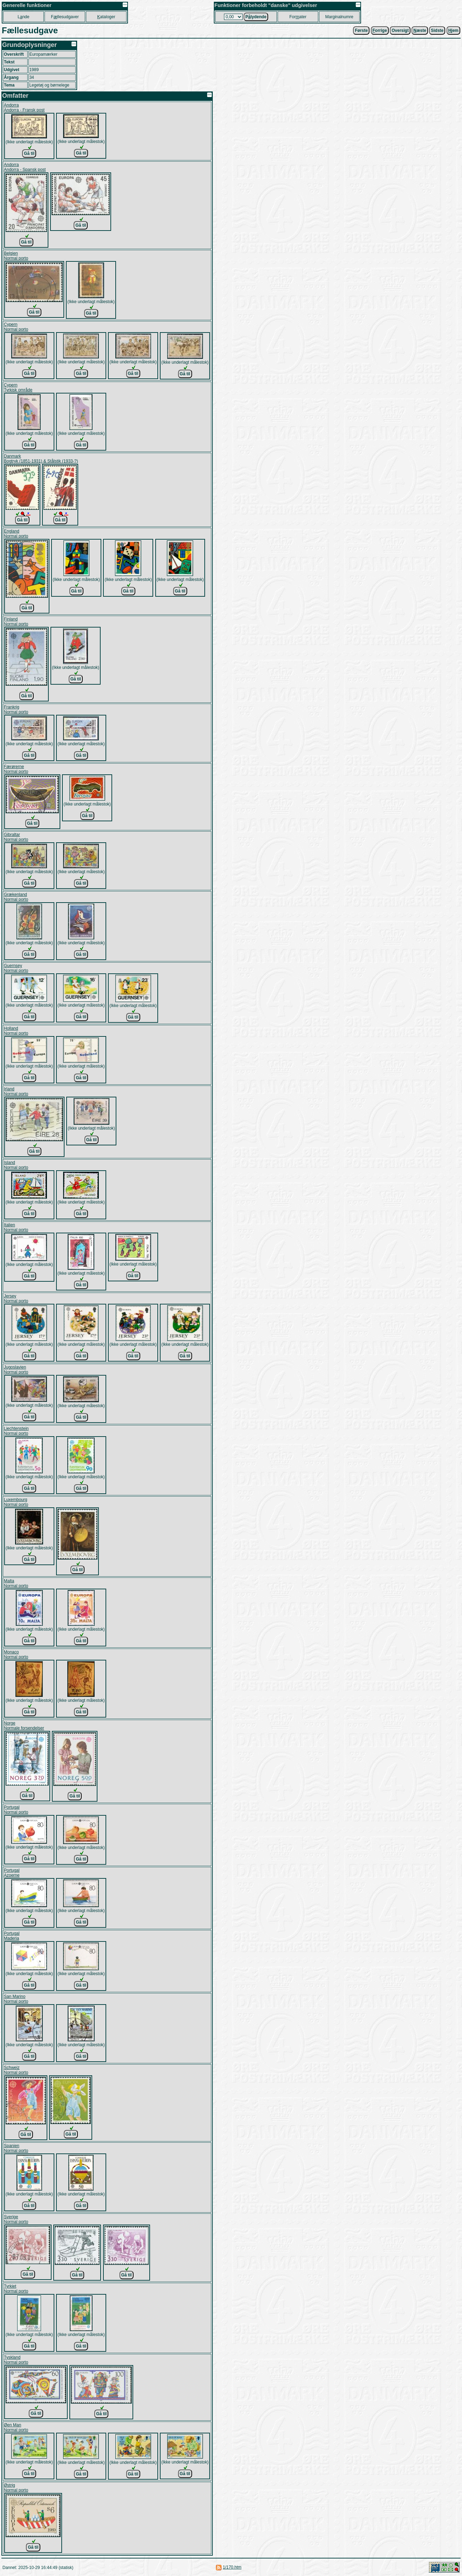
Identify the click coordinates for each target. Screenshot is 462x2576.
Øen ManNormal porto (16, 2427)
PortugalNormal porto (16, 1810)
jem (453, 30)
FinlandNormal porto (16, 621)
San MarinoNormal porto (16, 1999)
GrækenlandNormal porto (16, 897)
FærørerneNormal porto (16, 769)
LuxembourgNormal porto (16, 1502)
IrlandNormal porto (16, 1091)
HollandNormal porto (16, 1031)
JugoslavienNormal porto (16, 1370)
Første (361, 30)
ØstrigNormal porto (16, 2488)
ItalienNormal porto (16, 1227)
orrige (380, 30)
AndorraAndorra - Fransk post (24, 107)
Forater (298, 16)
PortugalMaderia (12, 1936)
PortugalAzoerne (12, 1873)
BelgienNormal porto (16, 256)
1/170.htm (232, 2567)
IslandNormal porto (16, 1165)
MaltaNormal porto (16, 1583)
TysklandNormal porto (16, 2360)
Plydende (255, 16)
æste (419, 30)
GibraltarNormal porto (16, 837)
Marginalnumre (339, 16)
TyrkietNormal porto (16, 2289)
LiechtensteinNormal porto (16, 1431)
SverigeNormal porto (16, 2219)
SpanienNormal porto (16, 2148)
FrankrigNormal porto (16, 709)
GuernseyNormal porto (16, 968)
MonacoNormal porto (16, 1654)
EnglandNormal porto (16, 534)
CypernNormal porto (16, 327)
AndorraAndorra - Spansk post (25, 167)
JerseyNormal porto (16, 1298)
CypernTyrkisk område (18, 387)
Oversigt (400, 30)
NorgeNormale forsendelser (24, 1726)
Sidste (437, 30)
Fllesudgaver (65, 16)
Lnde (23, 16)
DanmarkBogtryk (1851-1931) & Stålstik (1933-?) (41, 459)
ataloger (106, 16)
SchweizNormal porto (16, 2070)
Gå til (29, 153)
